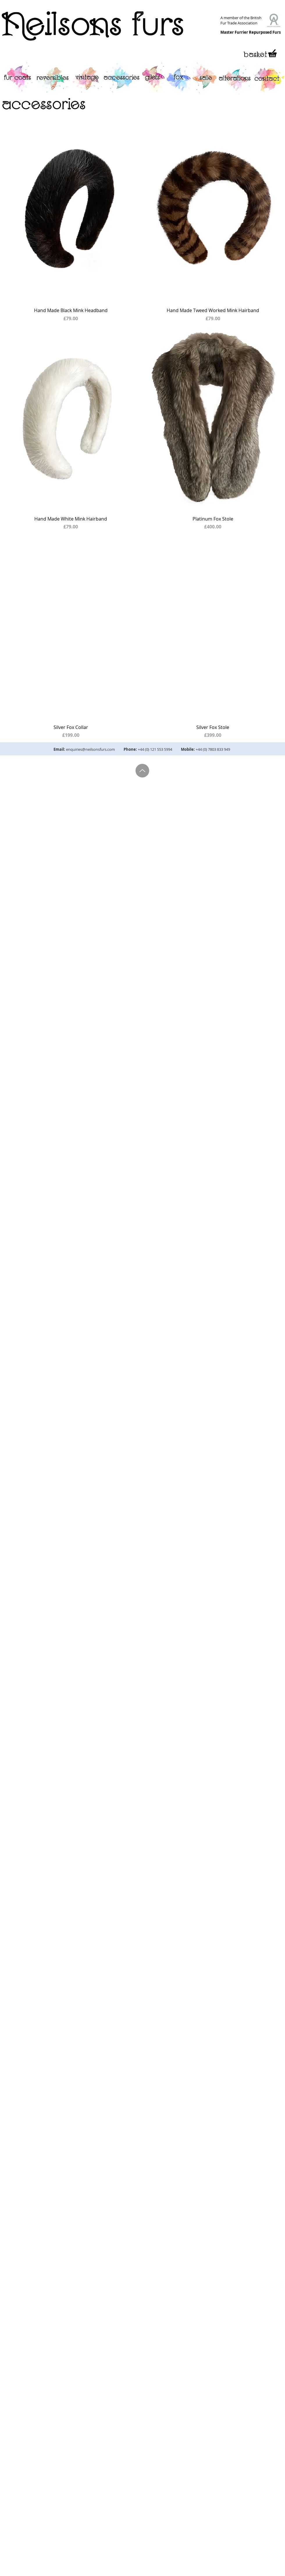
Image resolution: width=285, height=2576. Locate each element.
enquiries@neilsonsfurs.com (90, 749)
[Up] (142, 770)
